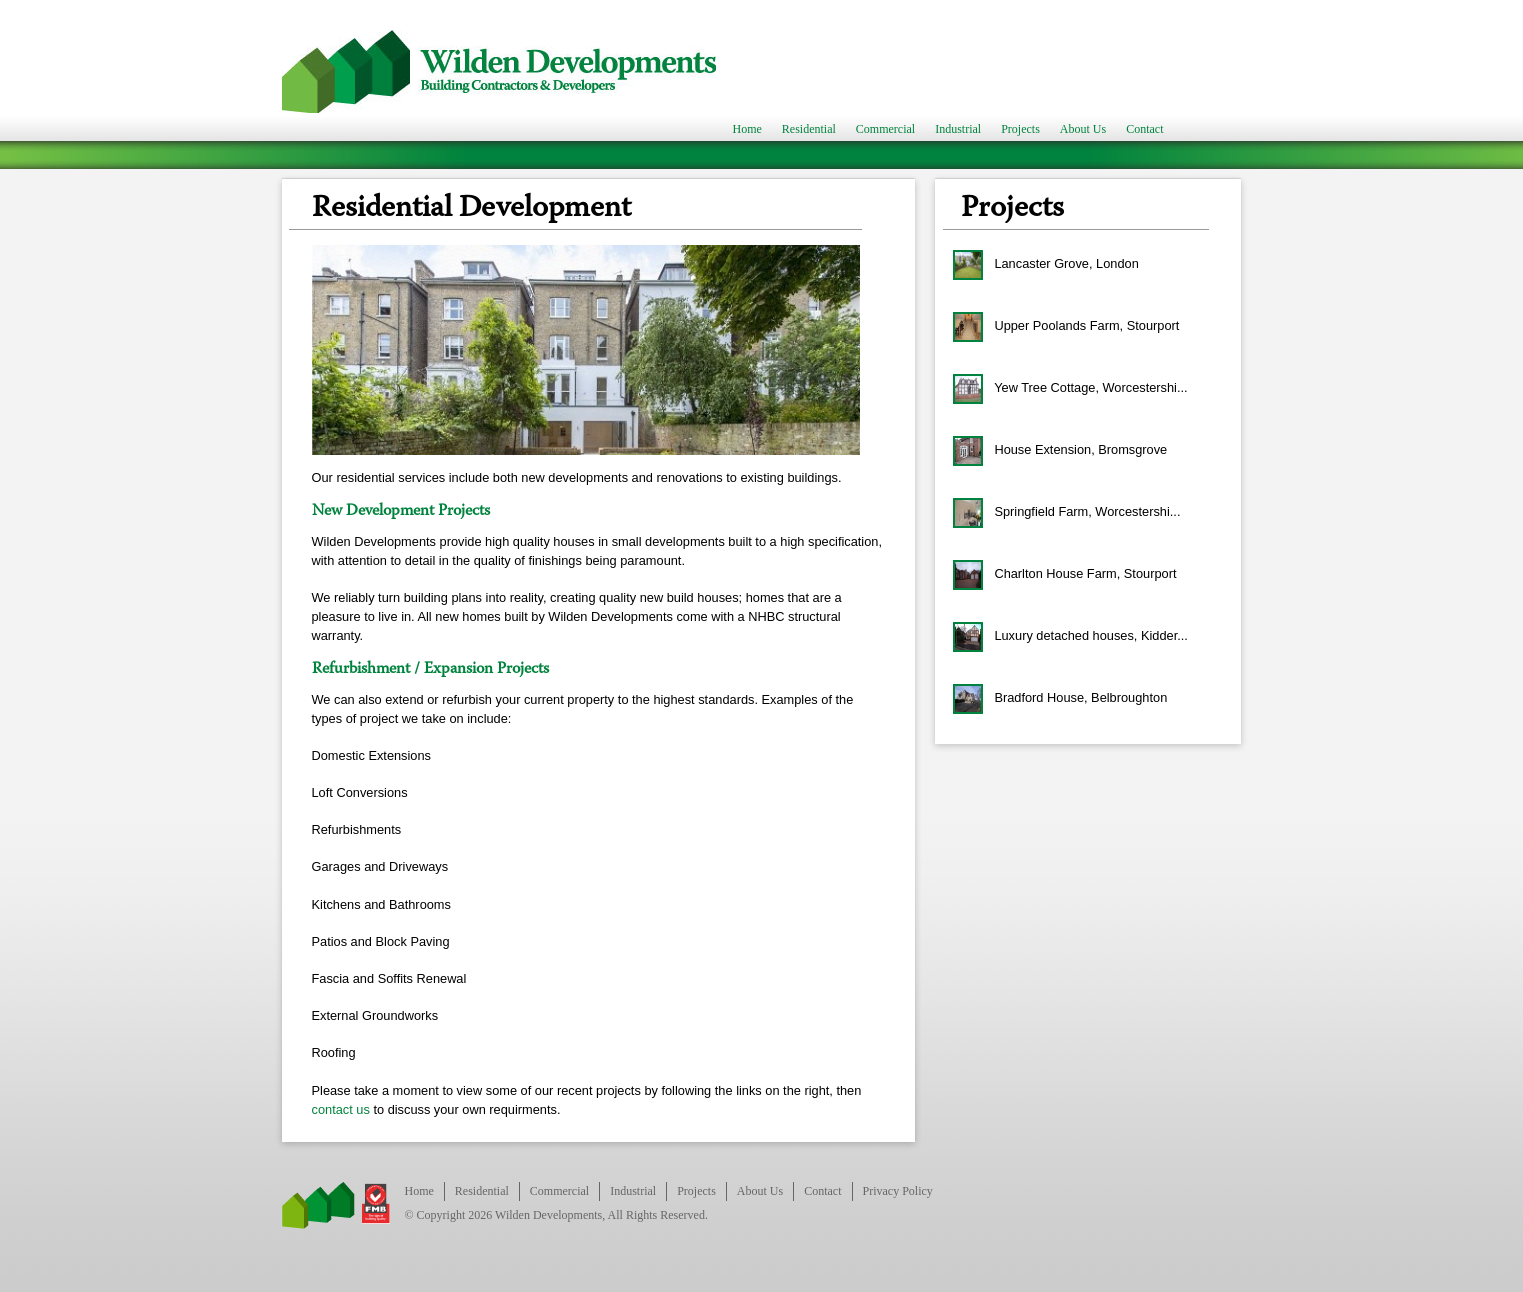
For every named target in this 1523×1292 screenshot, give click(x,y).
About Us (1083, 129)
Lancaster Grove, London (1046, 265)
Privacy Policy (898, 1191)
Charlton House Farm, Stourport (1065, 575)
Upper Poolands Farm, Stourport (1066, 327)
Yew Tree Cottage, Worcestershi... (1070, 389)
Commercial (885, 129)
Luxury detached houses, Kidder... (1070, 637)
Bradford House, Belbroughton (1060, 699)
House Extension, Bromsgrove (1060, 451)
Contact (1144, 129)
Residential (809, 129)
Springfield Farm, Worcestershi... (1067, 513)
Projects (1020, 129)
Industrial (958, 129)
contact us (341, 1109)
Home (747, 129)
